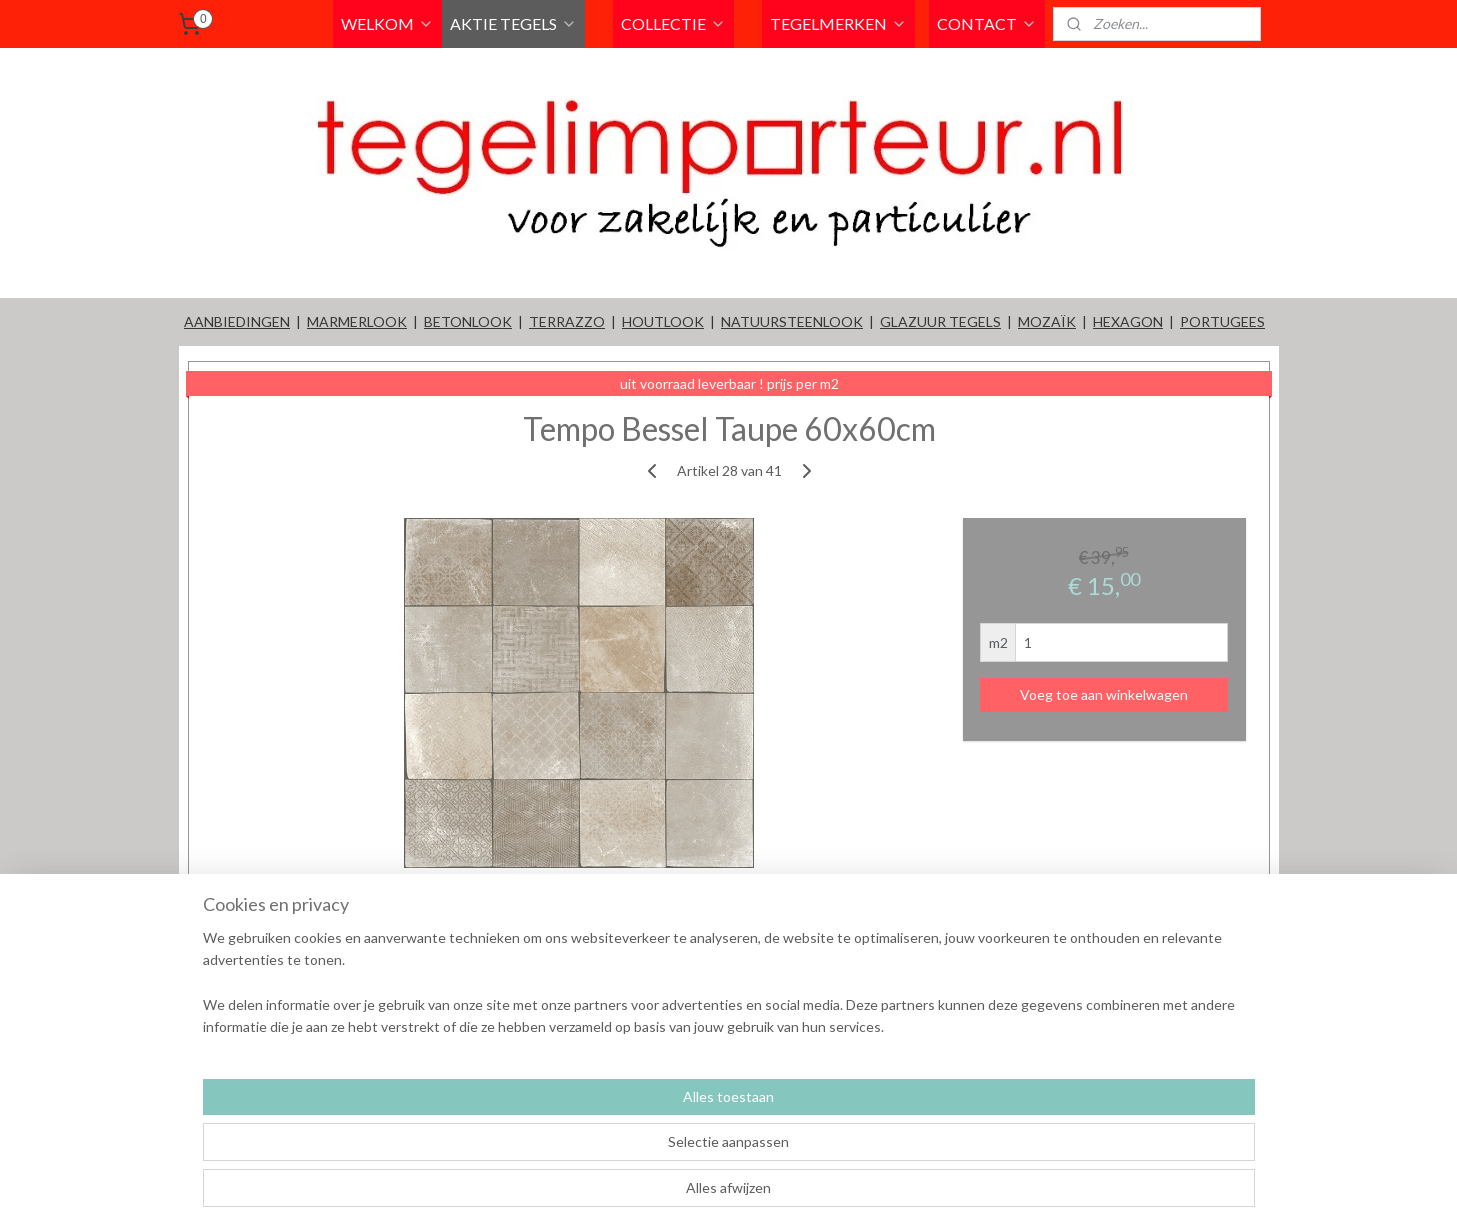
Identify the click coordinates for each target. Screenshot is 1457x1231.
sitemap (795, 1194)
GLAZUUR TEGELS (940, 321)
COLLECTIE (673, 23)
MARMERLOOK (357, 321)
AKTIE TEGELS (513, 23)
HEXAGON (1128, 321)
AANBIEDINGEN (237, 321)
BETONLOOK (468, 321)
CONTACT (987, 23)
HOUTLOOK (663, 321)
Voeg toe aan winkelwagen (1104, 694)
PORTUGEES (1222, 321)
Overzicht (250, 919)
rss (831, 1194)
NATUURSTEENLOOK (792, 321)
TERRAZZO (567, 321)
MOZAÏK (1047, 321)
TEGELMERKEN (838, 23)
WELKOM (387, 23)
